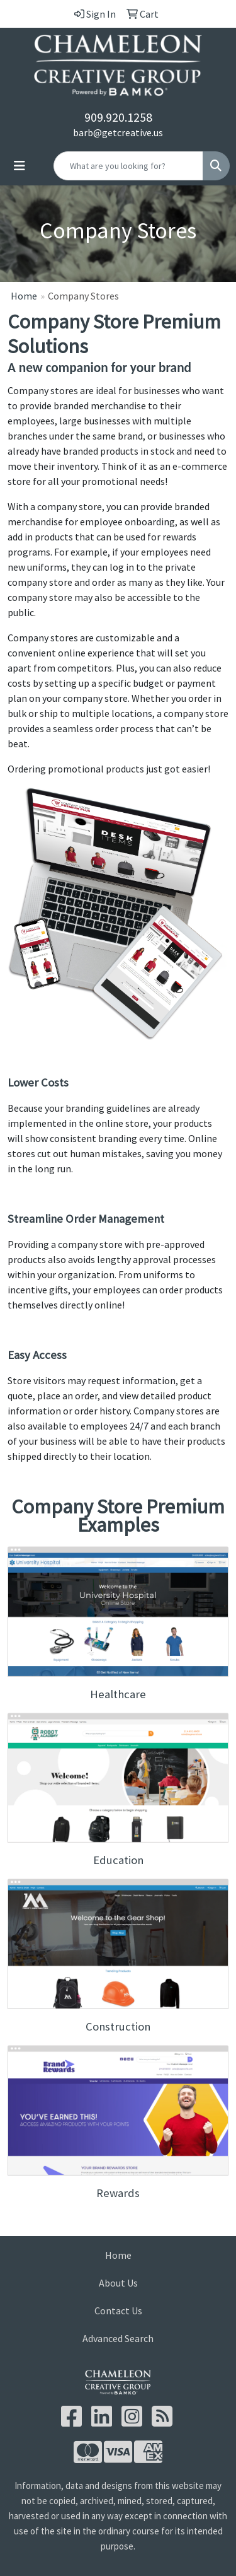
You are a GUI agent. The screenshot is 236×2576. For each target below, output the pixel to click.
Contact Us (118, 2310)
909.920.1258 (118, 117)
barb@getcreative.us (118, 132)
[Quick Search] (128, 165)
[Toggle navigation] (19, 166)
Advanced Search (118, 2338)
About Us (118, 2282)
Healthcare (118, 1694)
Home (24, 295)
